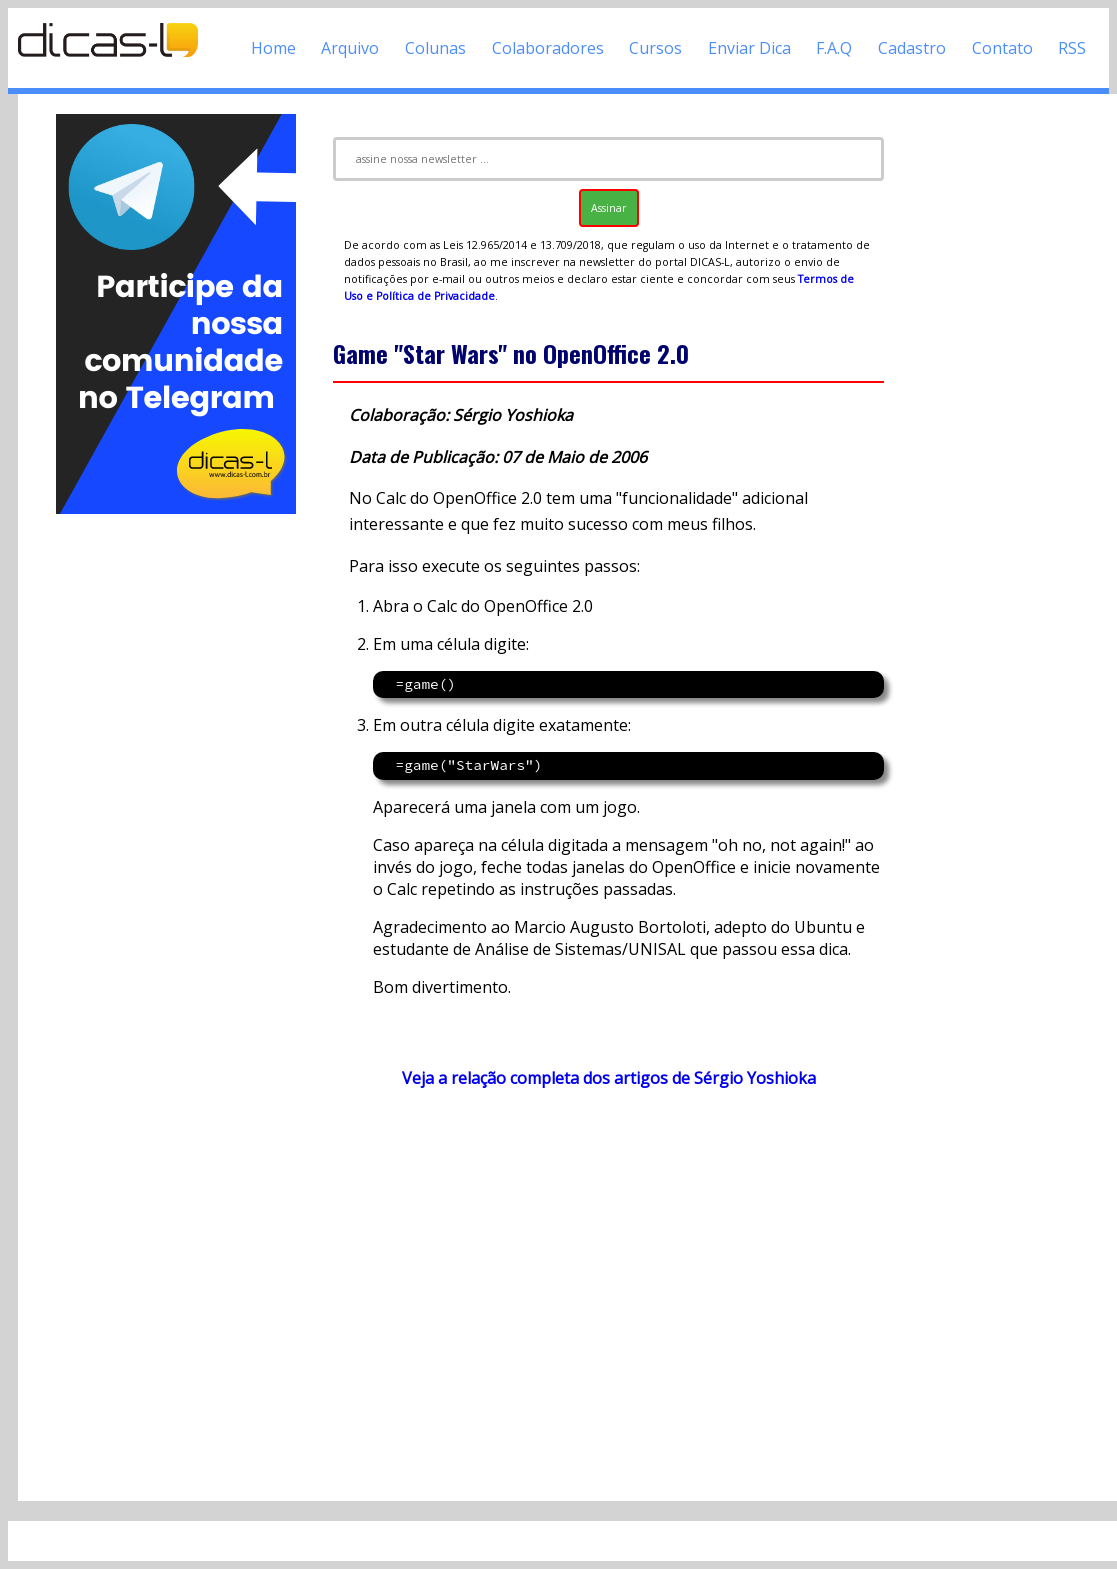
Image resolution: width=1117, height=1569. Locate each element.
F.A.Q (834, 48)
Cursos (655, 48)
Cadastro (912, 48)
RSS (1072, 48)
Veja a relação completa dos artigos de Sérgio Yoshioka (609, 1078)
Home (273, 48)
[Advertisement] (175, 818)
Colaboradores (548, 48)
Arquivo (350, 48)
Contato (1002, 48)
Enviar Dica (749, 48)
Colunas (435, 48)
